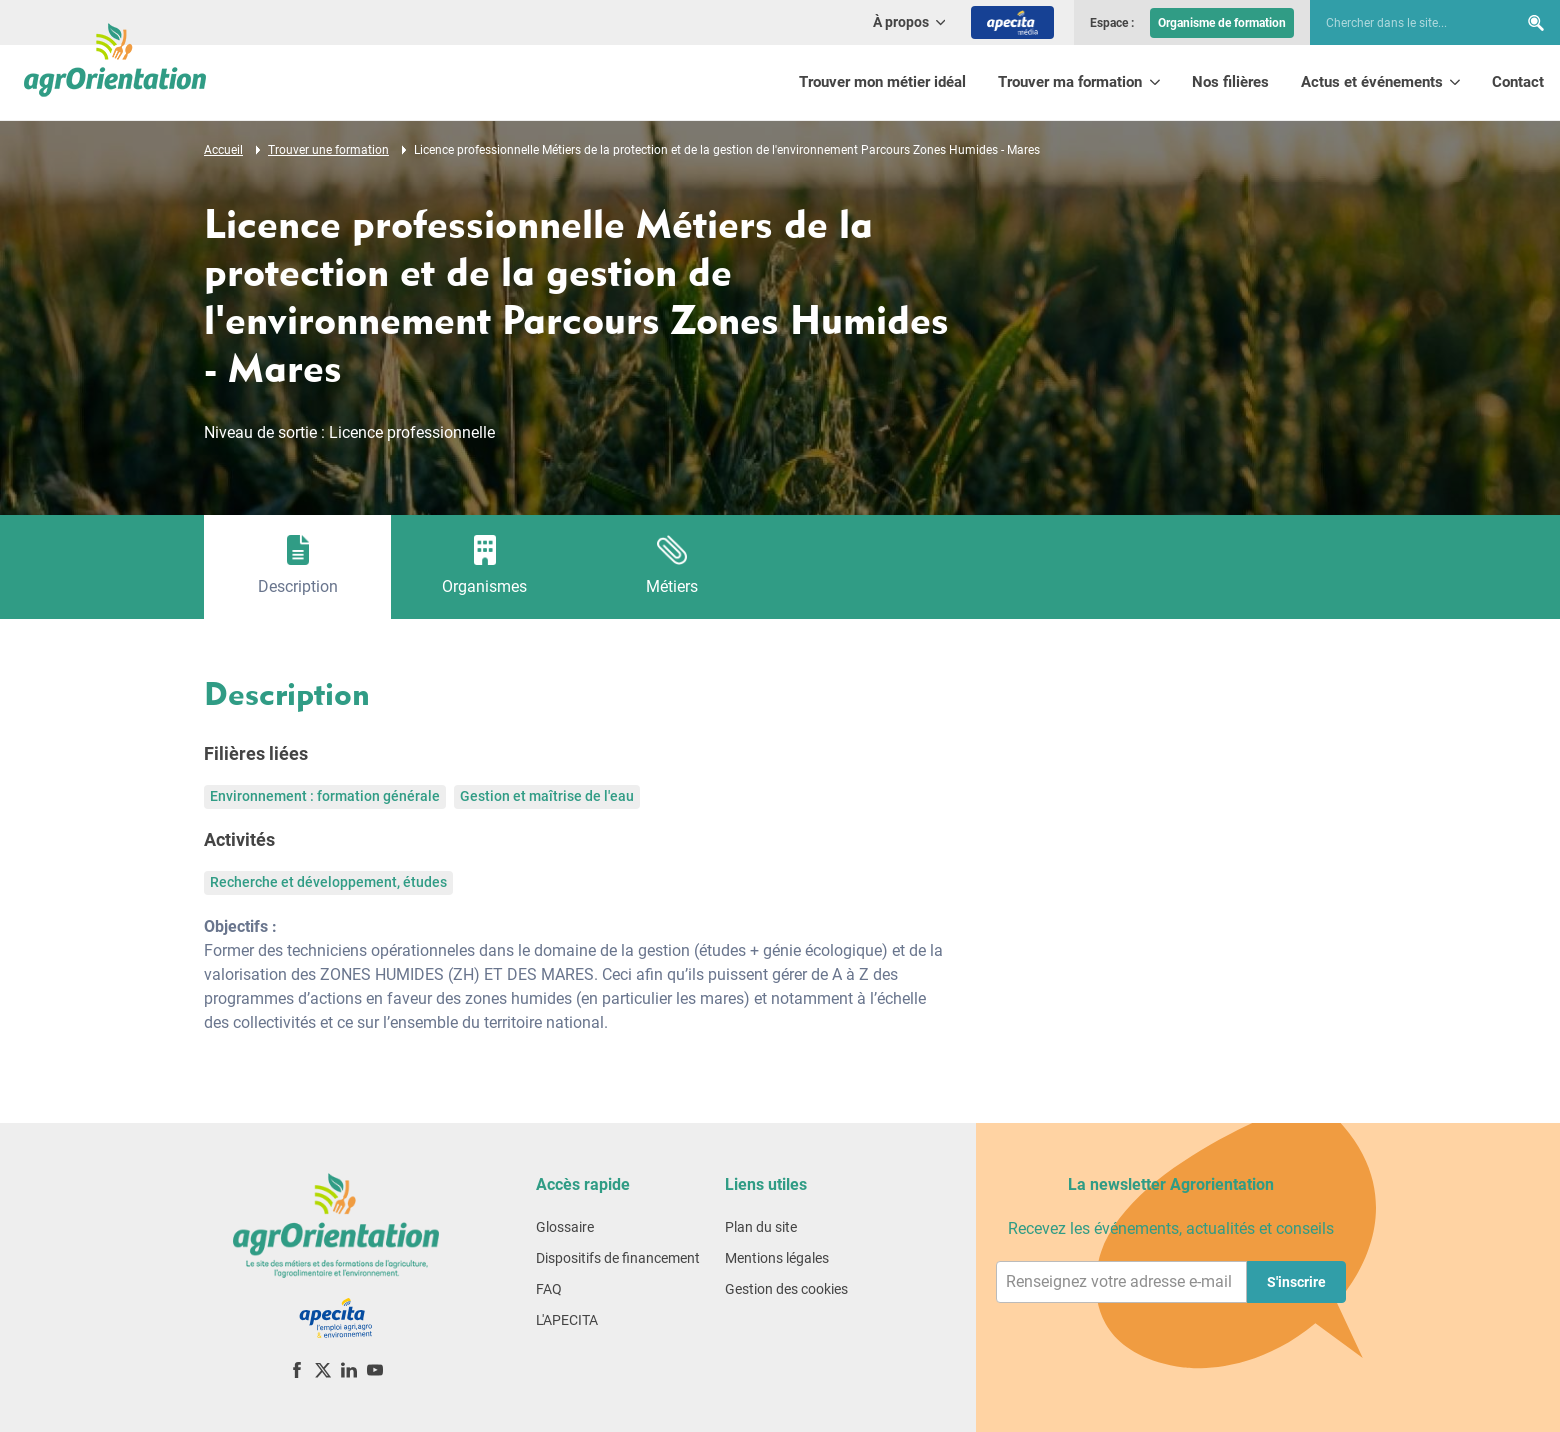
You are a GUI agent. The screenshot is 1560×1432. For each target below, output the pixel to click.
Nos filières (1230, 82)
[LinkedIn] (349, 1369)
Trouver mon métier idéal (882, 82)
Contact (1518, 82)
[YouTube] (375, 1369)
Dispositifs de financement (618, 1258)
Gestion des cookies (786, 1289)
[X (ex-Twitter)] (323, 1369)
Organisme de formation (1222, 23)
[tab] (297, 567)
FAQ (549, 1289)
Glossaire (565, 1227)
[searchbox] (1404, 23)
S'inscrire (1296, 1282)
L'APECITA (567, 1320)
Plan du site (761, 1227)
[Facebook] (297, 1369)
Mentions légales (777, 1258)
